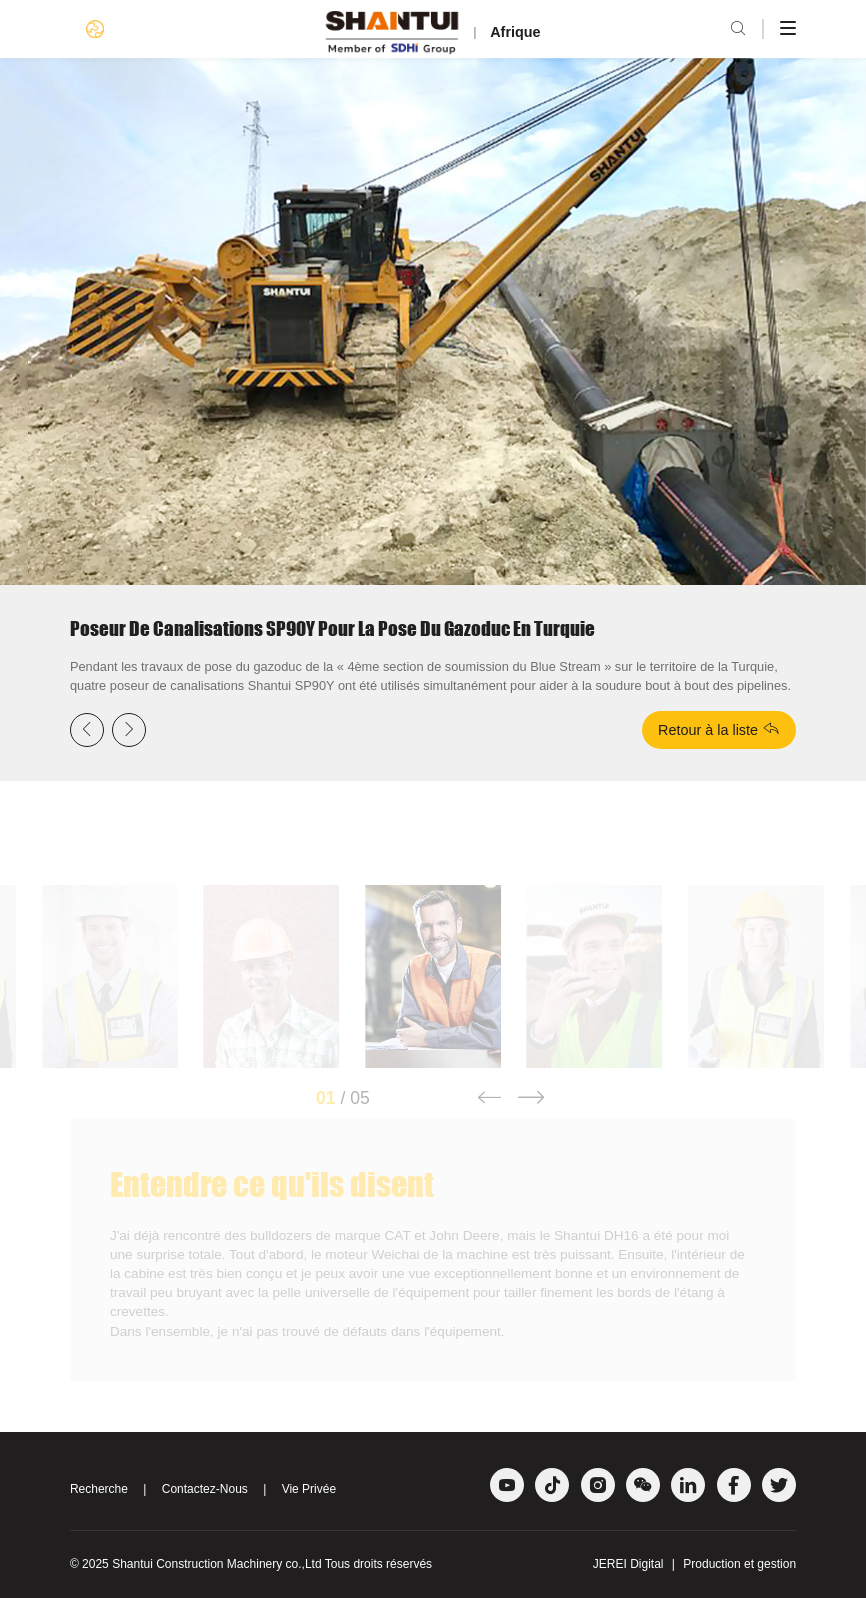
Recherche (99, 1489)
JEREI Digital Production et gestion (694, 1564)
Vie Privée (309, 1489)
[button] (488, 1113)
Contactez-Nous (205, 1489)
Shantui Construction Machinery (197, 1564)
